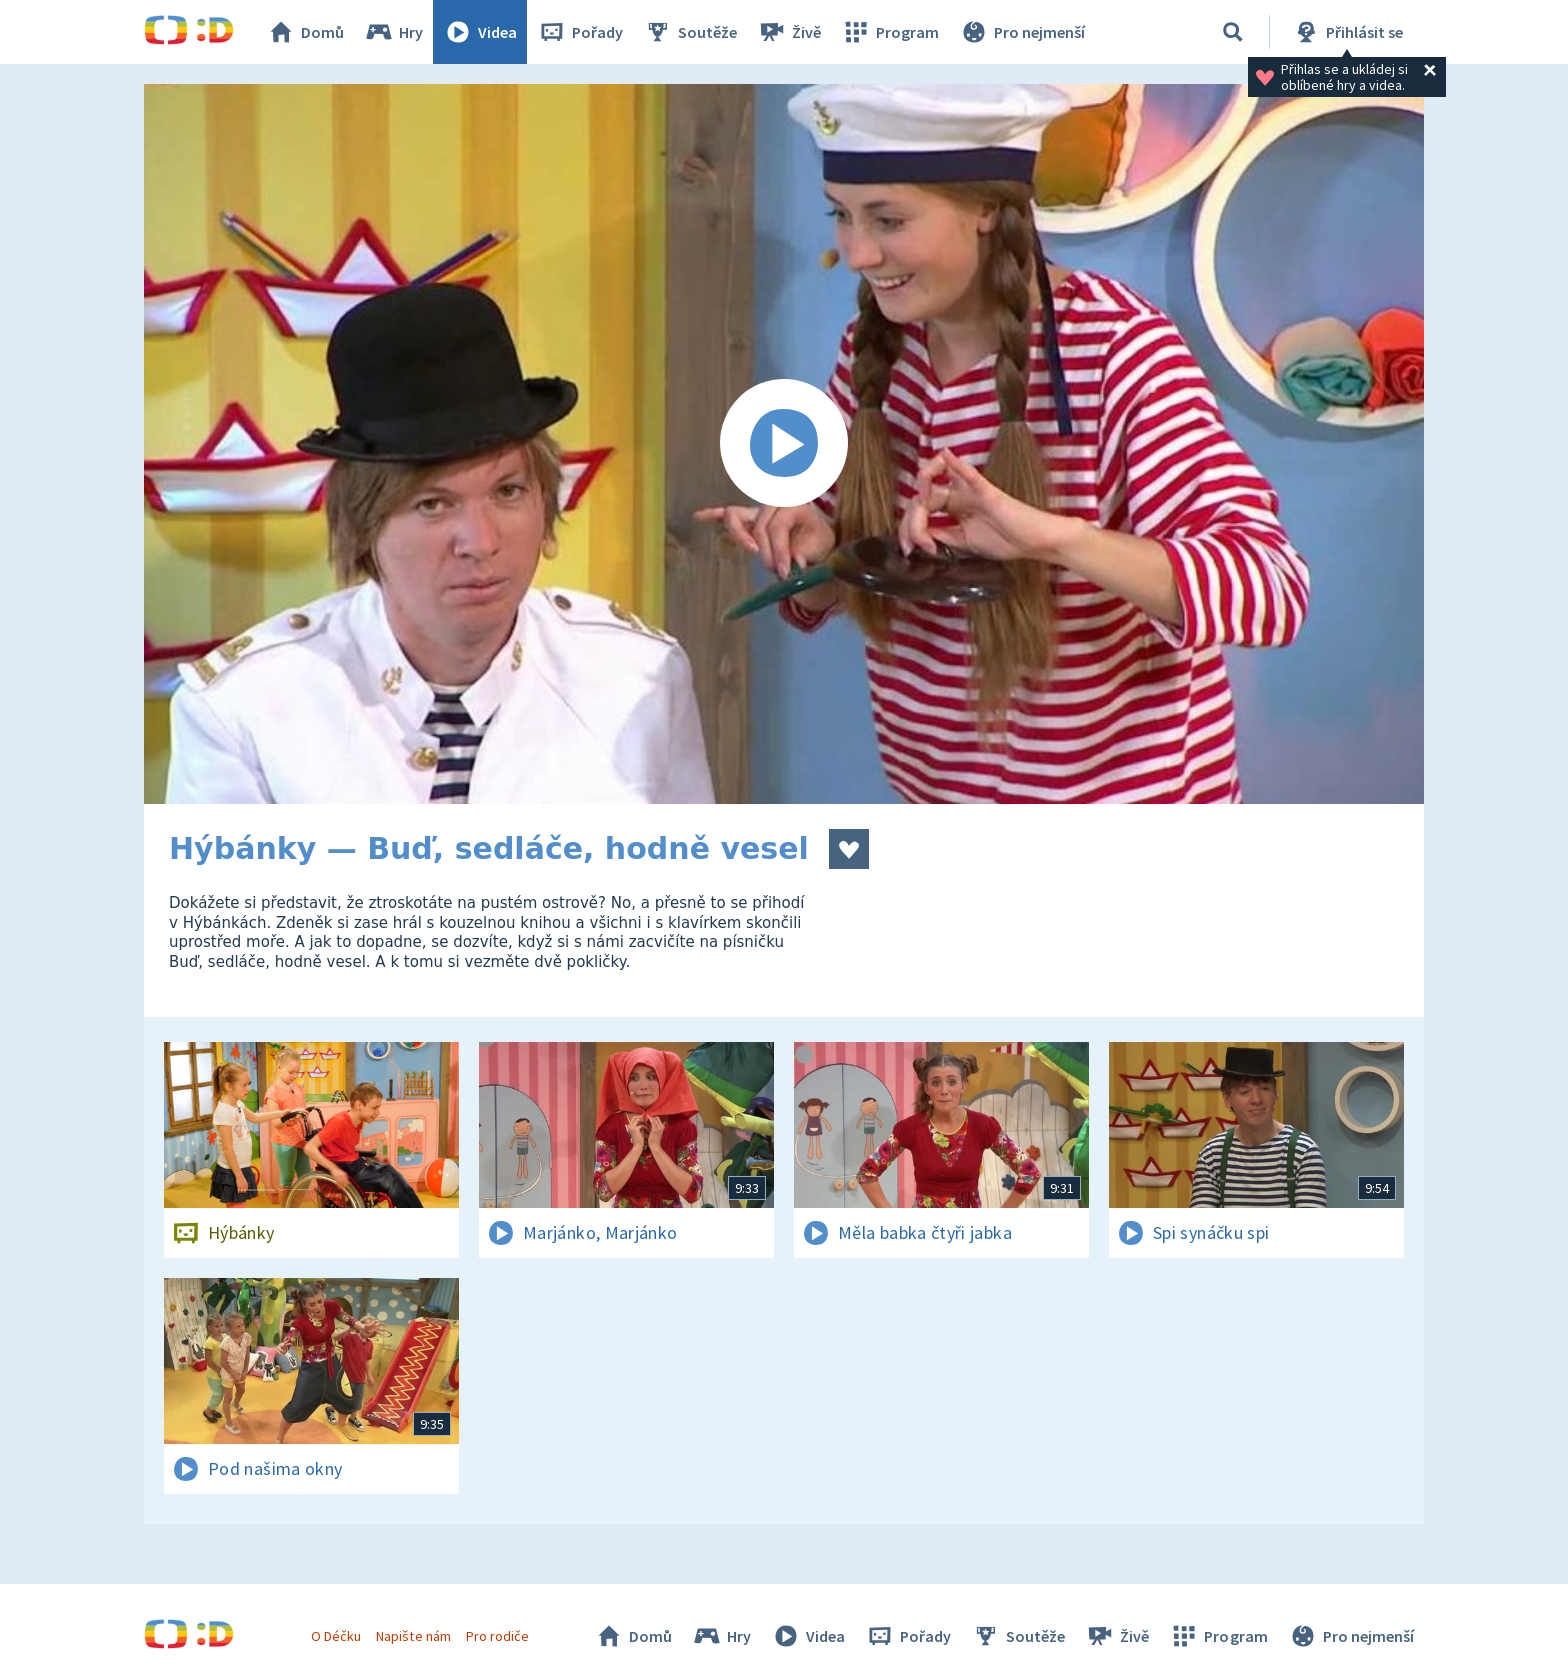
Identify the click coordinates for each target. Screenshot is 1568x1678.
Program (890, 32)
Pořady (580, 32)
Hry (393, 32)
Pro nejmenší (1022, 32)
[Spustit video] (784, 444)
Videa (480, 32)
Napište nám (413, 1636)
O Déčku (336, 1636)
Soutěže (690, 32)
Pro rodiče (497, 1636)
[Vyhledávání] (1233, 32)
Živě (789, 32)
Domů (305, 32)
